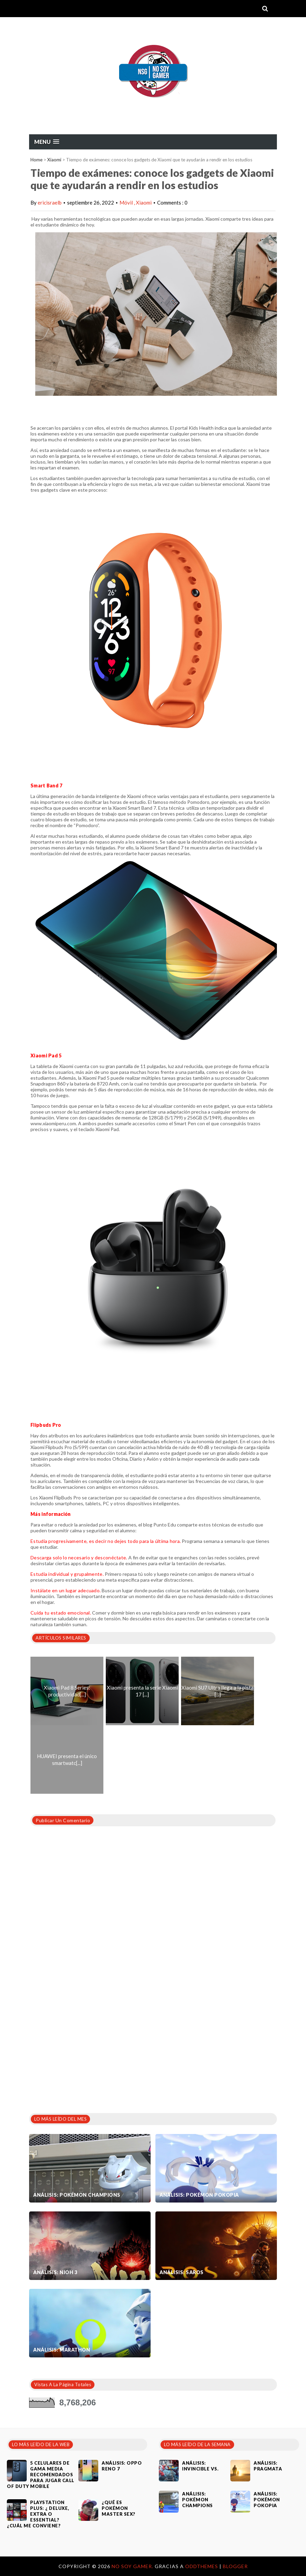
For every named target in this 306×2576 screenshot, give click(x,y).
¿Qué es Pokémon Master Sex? (119, 2508)
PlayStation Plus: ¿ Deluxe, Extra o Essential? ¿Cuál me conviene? (38, 2514)
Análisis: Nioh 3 (55, 2272)
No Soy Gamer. (133, 2566)
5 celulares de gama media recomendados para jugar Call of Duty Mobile (40, 2474)
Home (36, 159)
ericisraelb (50, 202)
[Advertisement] (80, 2054)
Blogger (235, 2566)
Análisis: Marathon (61, 2350)
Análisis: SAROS (182, 2272)
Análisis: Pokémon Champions (76, 2195)
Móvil (126, 202)
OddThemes (201, 2566)
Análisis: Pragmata (268, 2465)
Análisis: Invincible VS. (200, 2465)
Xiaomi (54, 159)
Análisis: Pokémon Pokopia (199, 2195)
